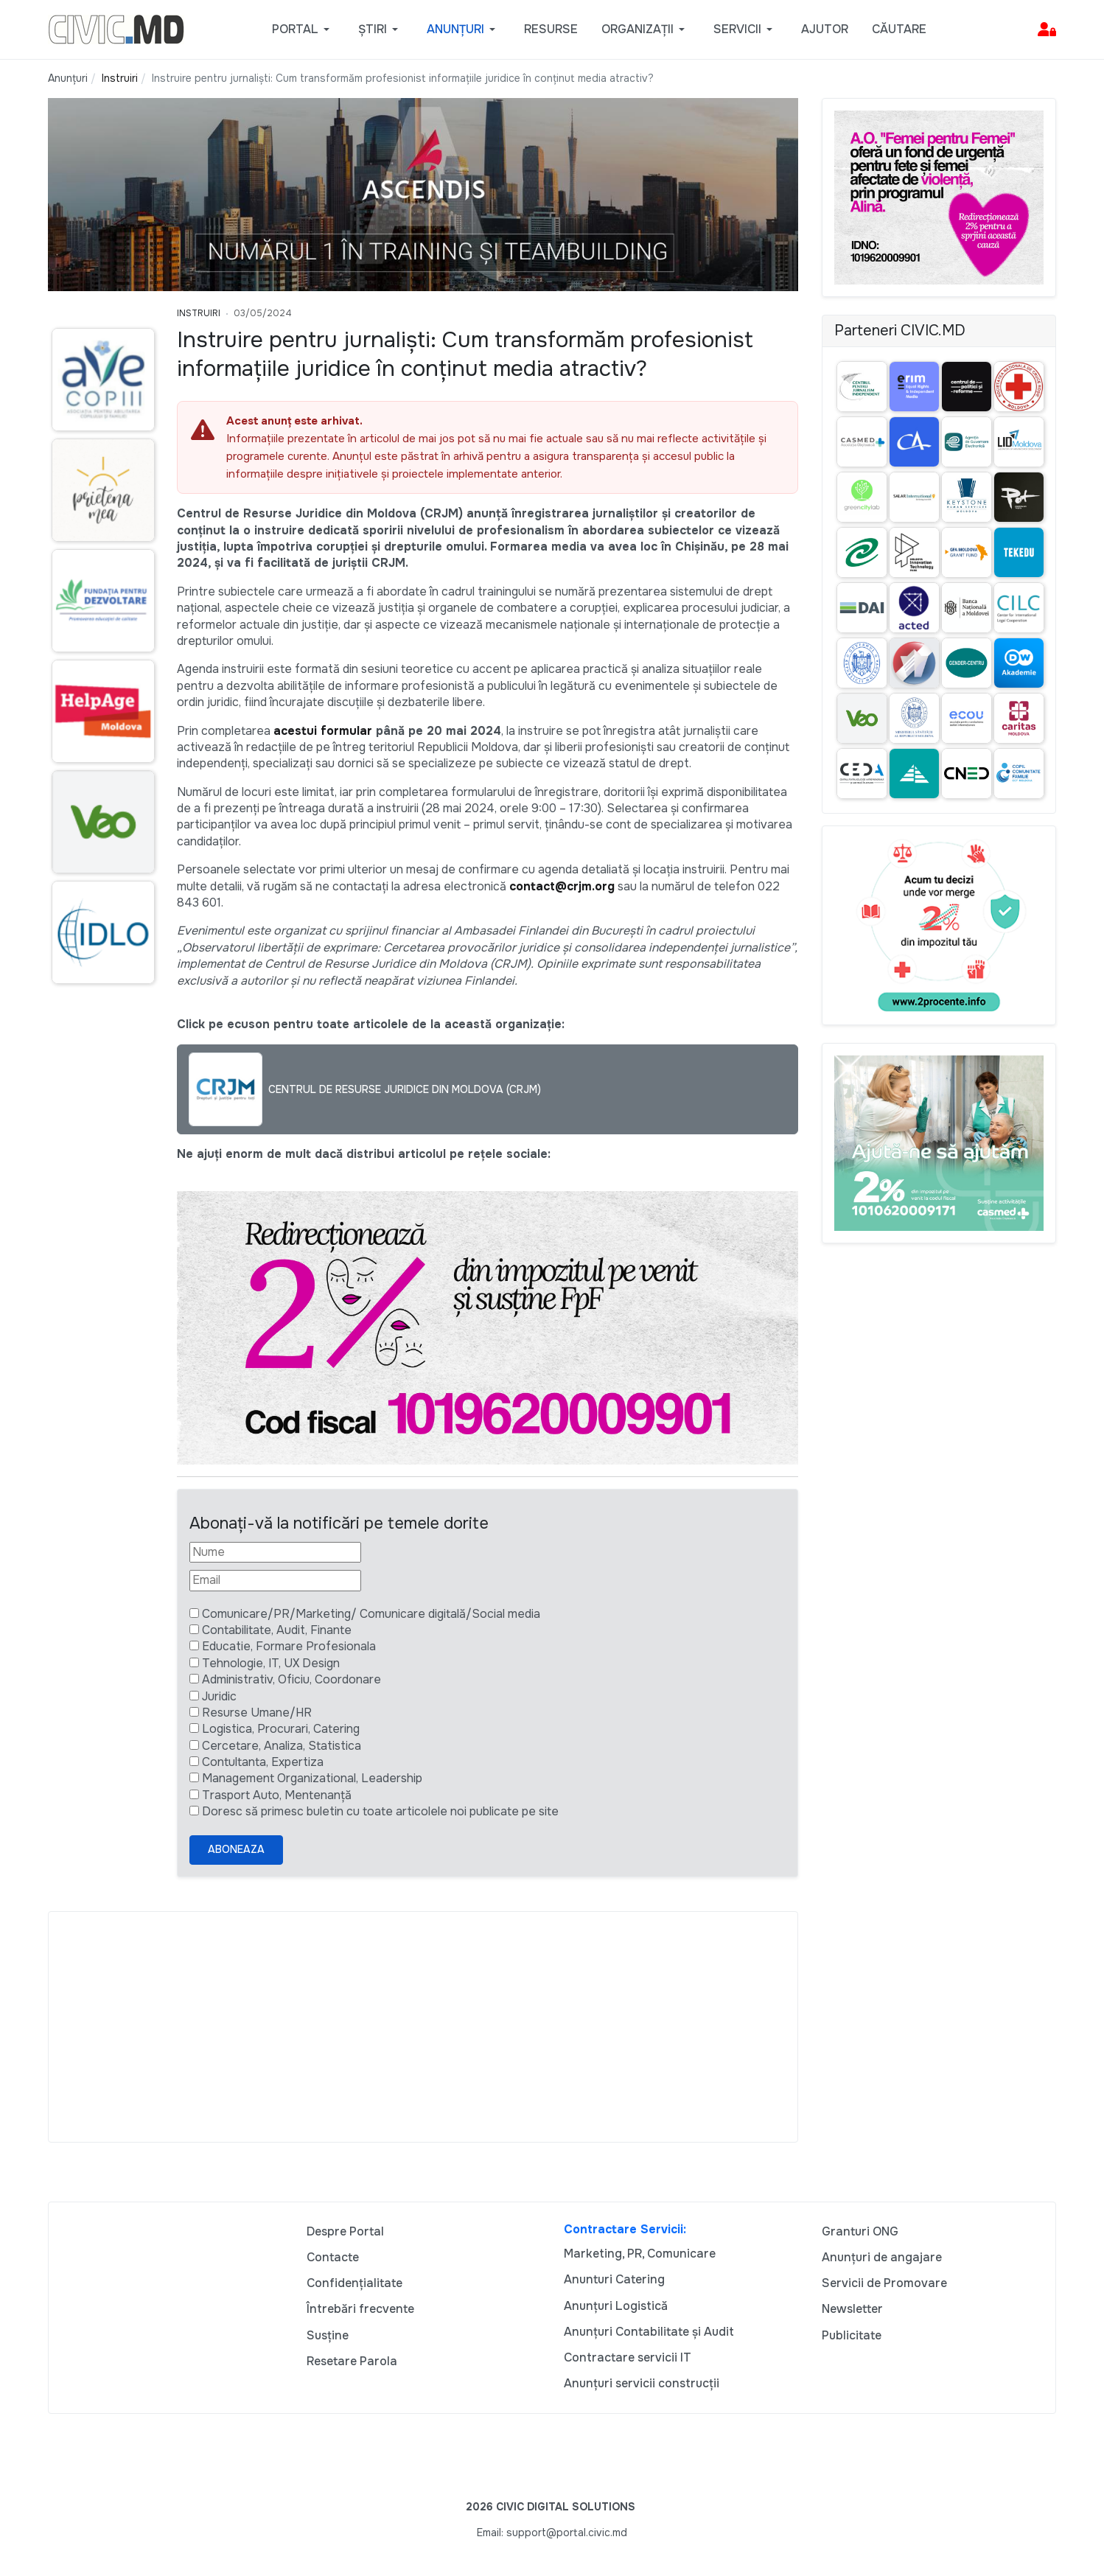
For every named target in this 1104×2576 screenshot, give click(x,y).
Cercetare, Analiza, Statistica (281, 1745)
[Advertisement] (423, 2027)
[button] (303, 29)
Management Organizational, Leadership (312, 1778)
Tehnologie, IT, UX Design (271, 1663)
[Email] (275, 1580)
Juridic (219, 1696)
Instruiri (198, 313)
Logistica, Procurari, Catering (281, 1728)
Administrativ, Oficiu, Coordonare (291, 1679)
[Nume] (275, 1552)
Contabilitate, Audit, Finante (277, 1630)
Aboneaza (236, 1849)
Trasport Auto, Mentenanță (277, 1795)
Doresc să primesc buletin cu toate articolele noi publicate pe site (380, 1811)
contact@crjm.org (562, 886)
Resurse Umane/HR (257, 1712)
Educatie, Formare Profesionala (289, 1646)
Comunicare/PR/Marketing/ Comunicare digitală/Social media (371, 1614)
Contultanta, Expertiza (263, 1762)
